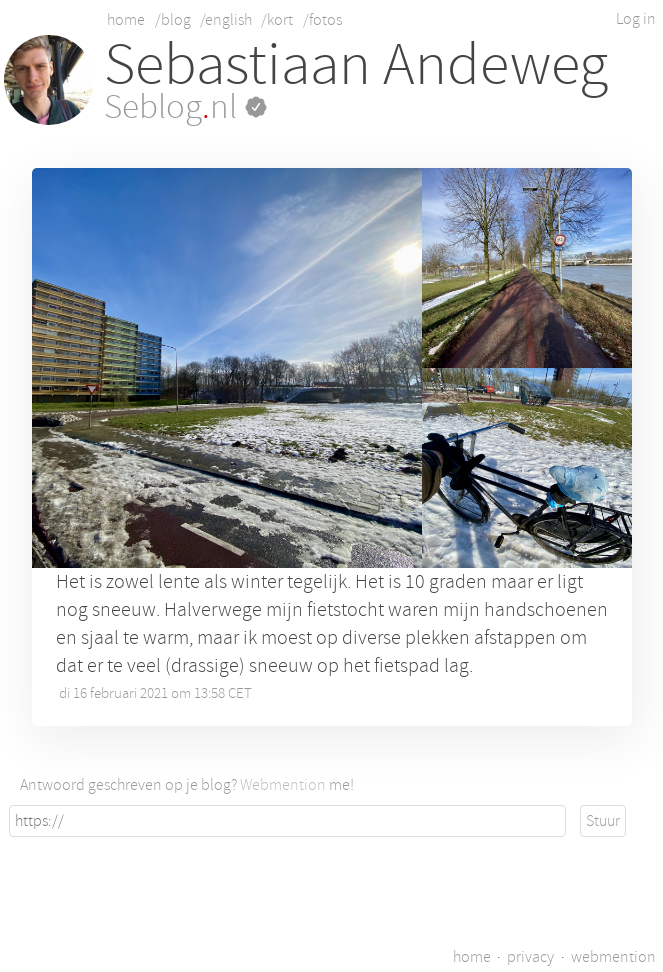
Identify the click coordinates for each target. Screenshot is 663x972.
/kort (277, 20)
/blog (173, 20)
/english (226, 20)
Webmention (283, 785)
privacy (530, 957)
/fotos (322, 20)
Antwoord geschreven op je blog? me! (187, 785)
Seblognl (185, 107)
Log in (636, 19)
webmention (613, 957)
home (126, 20)
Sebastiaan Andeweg (356, 64)
